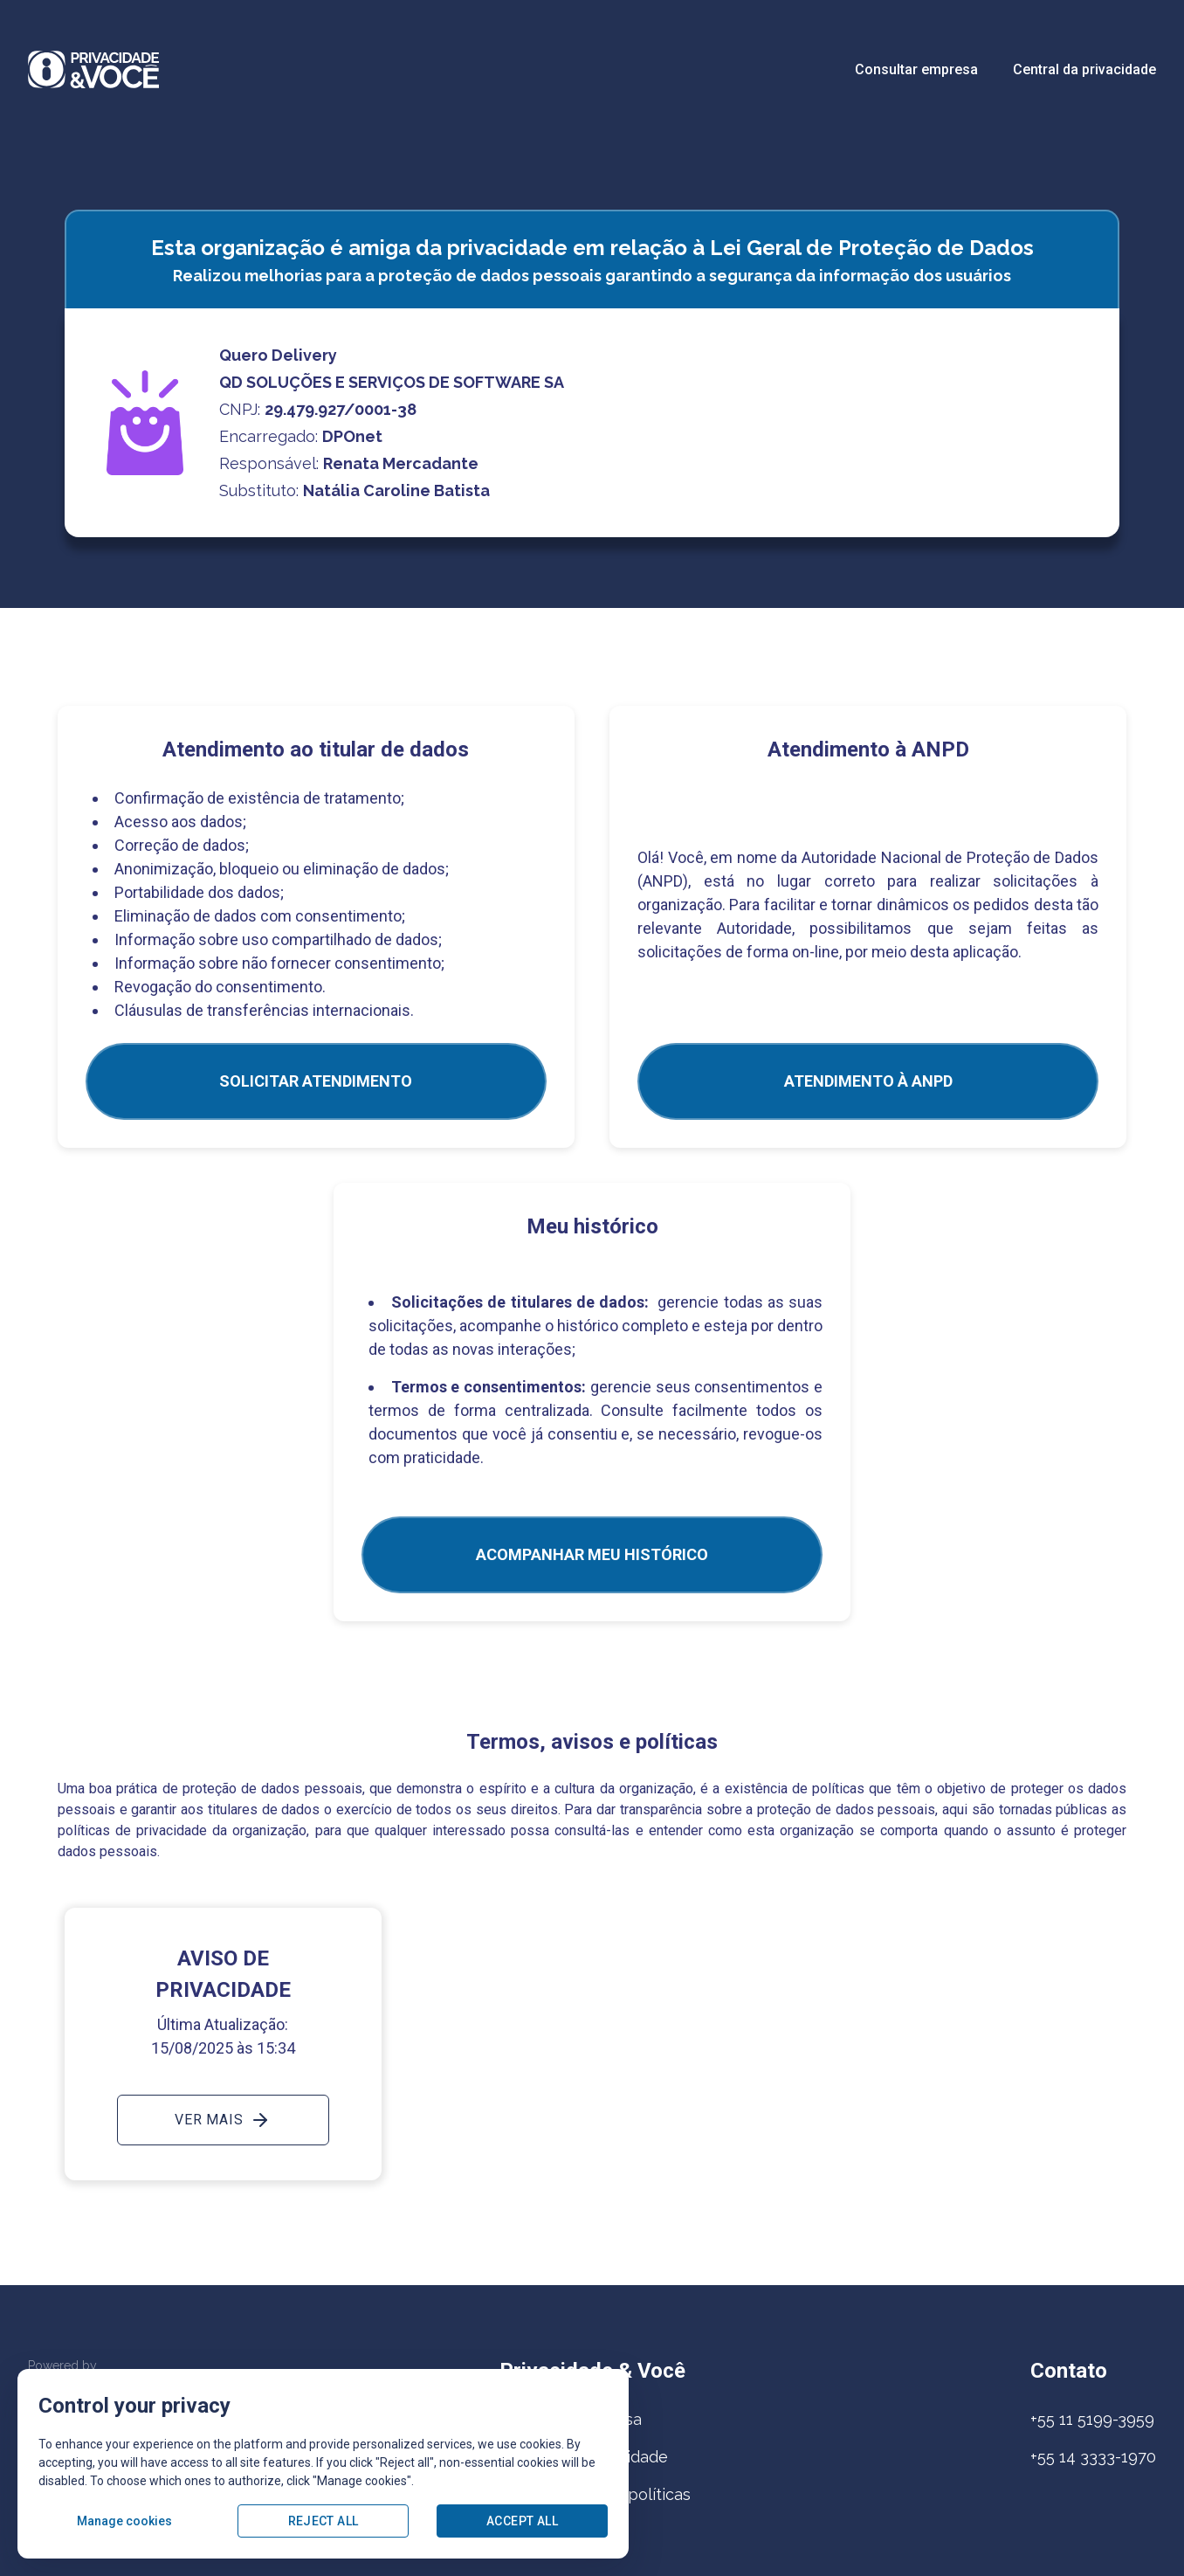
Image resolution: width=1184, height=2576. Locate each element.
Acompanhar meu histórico (592, 1554)
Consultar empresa (916, 69)
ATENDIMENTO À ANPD (868, 1081)
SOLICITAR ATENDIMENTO (315, 1081)
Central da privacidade (1084, 69)
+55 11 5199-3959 (1092, 2419)
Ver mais (223, 2120)
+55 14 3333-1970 (1093, 2457)
